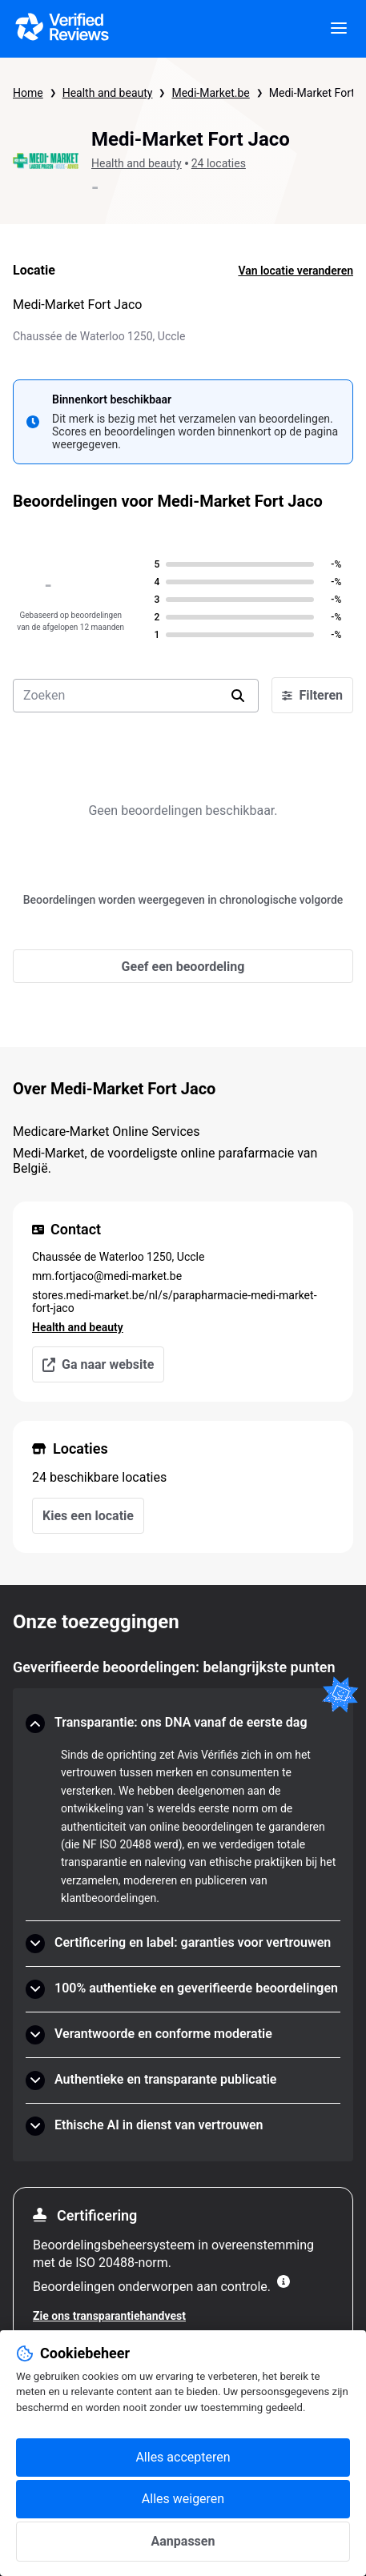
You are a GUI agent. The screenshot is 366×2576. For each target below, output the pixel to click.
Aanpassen (183, 2541)
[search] (237, 695)
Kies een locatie (88, 1515)
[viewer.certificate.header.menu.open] (338, 29)
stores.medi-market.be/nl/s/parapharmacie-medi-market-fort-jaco (174, 1301)
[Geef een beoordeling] (183, 966)
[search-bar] (136, 695)
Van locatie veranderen (295, 270)
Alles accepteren (182, 2457)
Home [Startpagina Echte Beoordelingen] (28, 92)
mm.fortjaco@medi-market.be (107, 1276)
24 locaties (218, 163)
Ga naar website (98, 1364)
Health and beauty (107, 92)
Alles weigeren (183, 2498)
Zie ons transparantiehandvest (109, 2315)
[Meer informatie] (283, 2281)
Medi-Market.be (210, 92)
